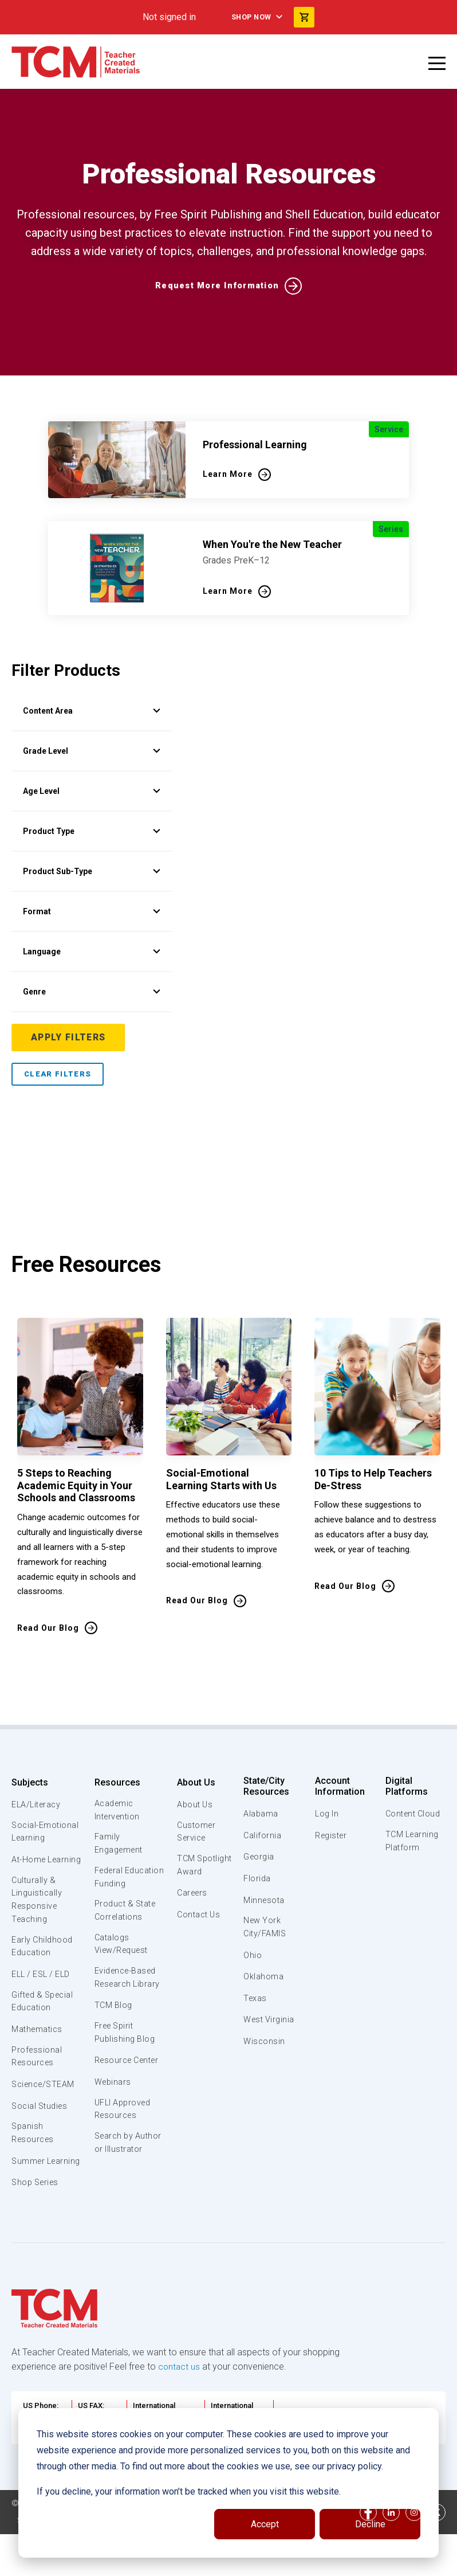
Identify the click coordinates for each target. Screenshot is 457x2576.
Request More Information (217, 285)
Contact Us (198, 1931)
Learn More (228, 474)
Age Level (91, 791)
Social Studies (41, 2126)
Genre (91, 991)
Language (91, 951)
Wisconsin (264, 2042)
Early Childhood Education (43, 1964)
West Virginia (270, 2021)
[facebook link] (368, 2550)
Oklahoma (263, 1978)
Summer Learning (29, 2189)
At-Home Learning (29, 1867)
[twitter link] (437, 2550)
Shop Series (37, 2218)
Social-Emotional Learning (45, 1833)
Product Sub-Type (91, 871)
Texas (255, 1999)
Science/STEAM (45, 2105)
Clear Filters (57, 1074)
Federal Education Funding (113, 1887)
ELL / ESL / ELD (43, 1992)
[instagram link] (414, 2550)
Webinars (112, 2118)
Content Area (91, 710)
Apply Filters (69, 1037)
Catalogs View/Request (122, 1964)
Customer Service (195, 1833)
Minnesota (264, 1900)
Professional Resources (37, 2077)
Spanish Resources (34, 2155)
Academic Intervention (117, 1811)
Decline (370, 2524)
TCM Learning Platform (411, 1842)
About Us (194, 1782)
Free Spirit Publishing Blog (124, 2055)
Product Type (91, 831)
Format (91, 911)
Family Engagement (119, 1846)
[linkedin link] (391, 2550)
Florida (257, 1878)
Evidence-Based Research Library (128, 1998)
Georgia (259, 1857)
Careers (191, 1909)
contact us (179, 2402)
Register (331, 1835)
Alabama (261, 1814)
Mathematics (38, 2049)
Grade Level (91, 750)
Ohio (252, 1956)
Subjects (29, 1782)
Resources (116, 1782)
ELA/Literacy (37, 1804)
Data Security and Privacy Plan (75, 2564)
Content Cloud (413, 1814)
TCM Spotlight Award (193, 1874)
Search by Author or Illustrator (114, 2187)
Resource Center (113, 2089)
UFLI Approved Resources (123, 2145)
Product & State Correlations (126, 1929)
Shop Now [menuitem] (249, 17)
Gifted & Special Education (45, 2021)
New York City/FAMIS (265, 1928)
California (262, 1835)
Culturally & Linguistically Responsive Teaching (37, 1915)
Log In (326, 1814)
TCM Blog (112, 2027)
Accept (265, 2524)
